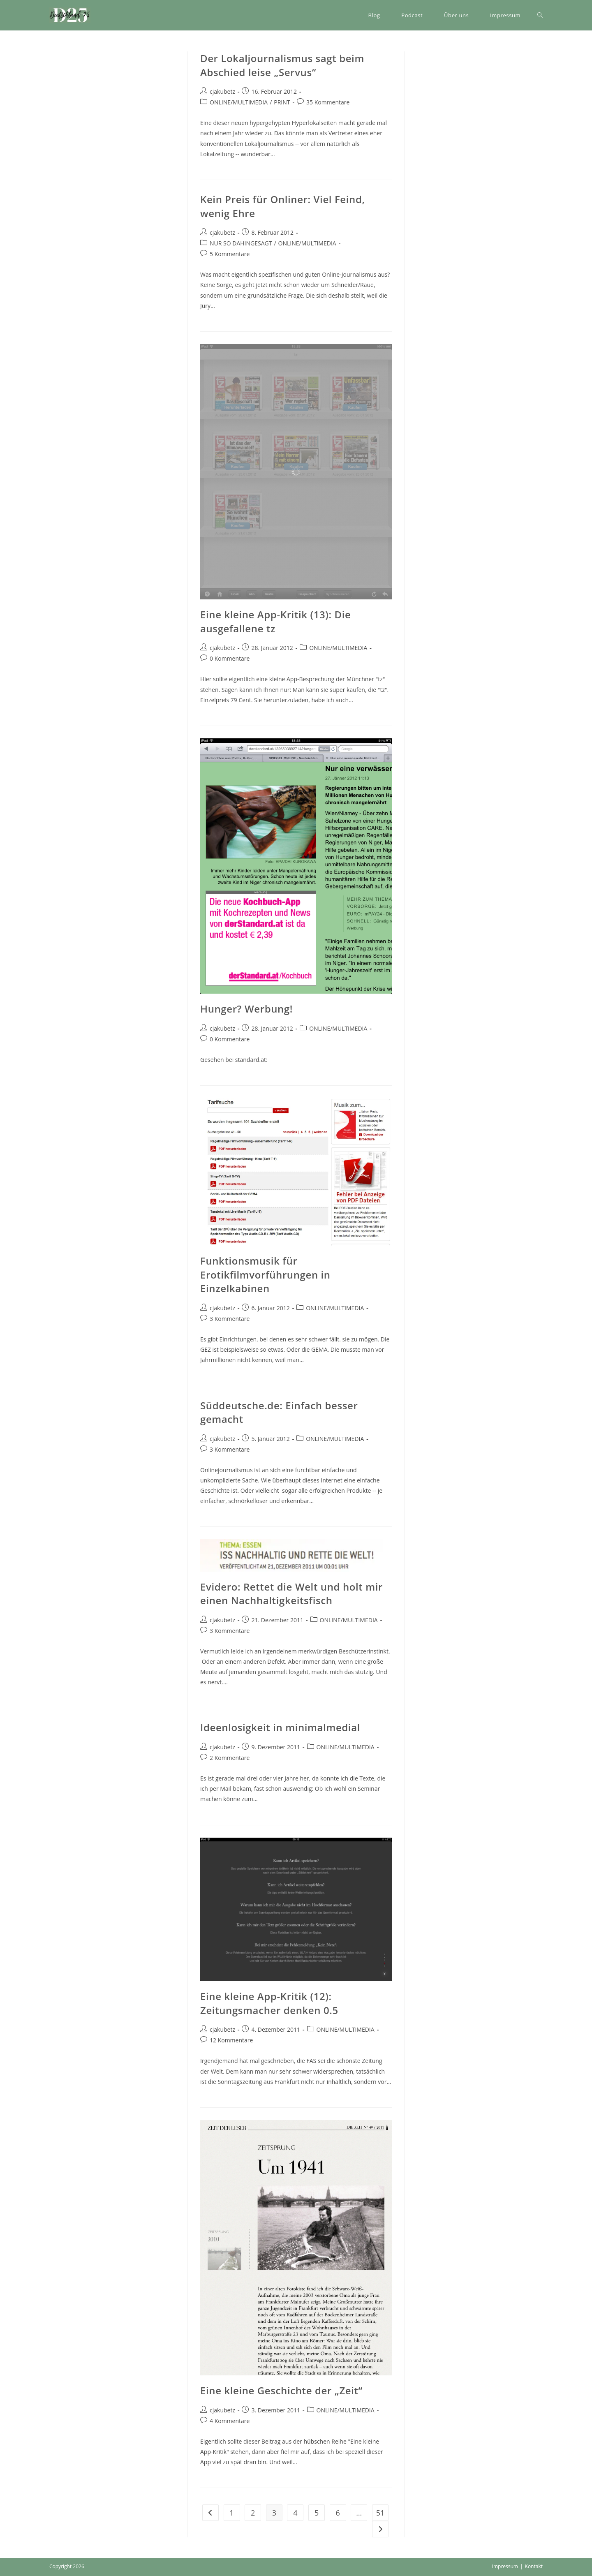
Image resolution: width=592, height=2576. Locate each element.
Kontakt (534, 2566)
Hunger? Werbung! (246, 1008)
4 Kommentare (230, 2421)
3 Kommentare (230, 1319)
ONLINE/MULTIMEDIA (239, 102)
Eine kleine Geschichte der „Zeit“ (281, 2390)
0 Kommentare (230, 658)
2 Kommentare (230, 1758)
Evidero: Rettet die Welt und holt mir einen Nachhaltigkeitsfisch (291, 1593)
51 (380, 2513)
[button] (69, 15)
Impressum (505, 2566)
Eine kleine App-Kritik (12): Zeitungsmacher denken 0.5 (269, 2003)
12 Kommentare (231, 2040)
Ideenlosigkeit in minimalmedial (280, 1727)
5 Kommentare (230, 254)
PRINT (282, 102)
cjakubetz (222, 91)
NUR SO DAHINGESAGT (241, 243)
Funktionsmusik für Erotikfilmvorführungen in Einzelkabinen (265, 1274)
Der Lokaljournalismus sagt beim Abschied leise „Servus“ (282, 65)
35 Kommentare (327, 102)
